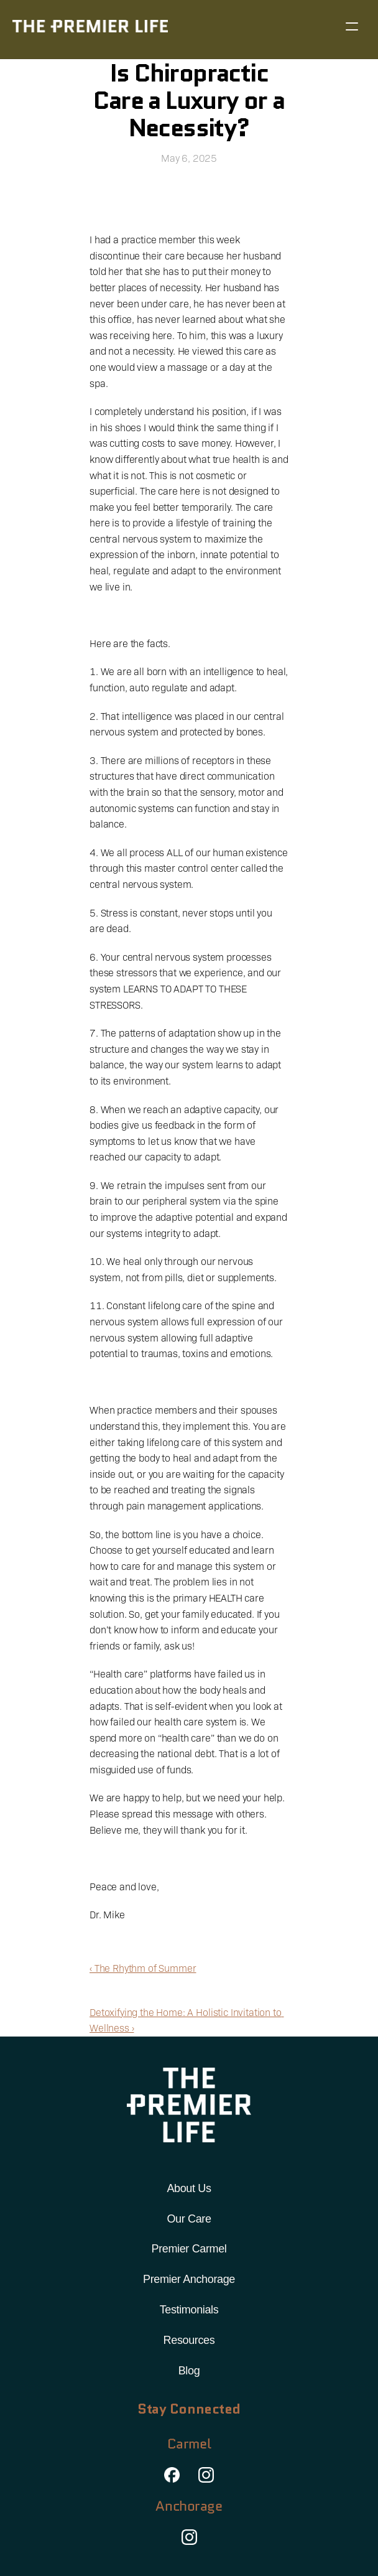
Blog (189, 2370)
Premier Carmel (189, 2248)
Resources (189, 2340)
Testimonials (189, 2309)
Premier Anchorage (189, 2279)
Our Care (189, 2219)
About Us (189, 2188)
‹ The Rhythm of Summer (143, 1968)
